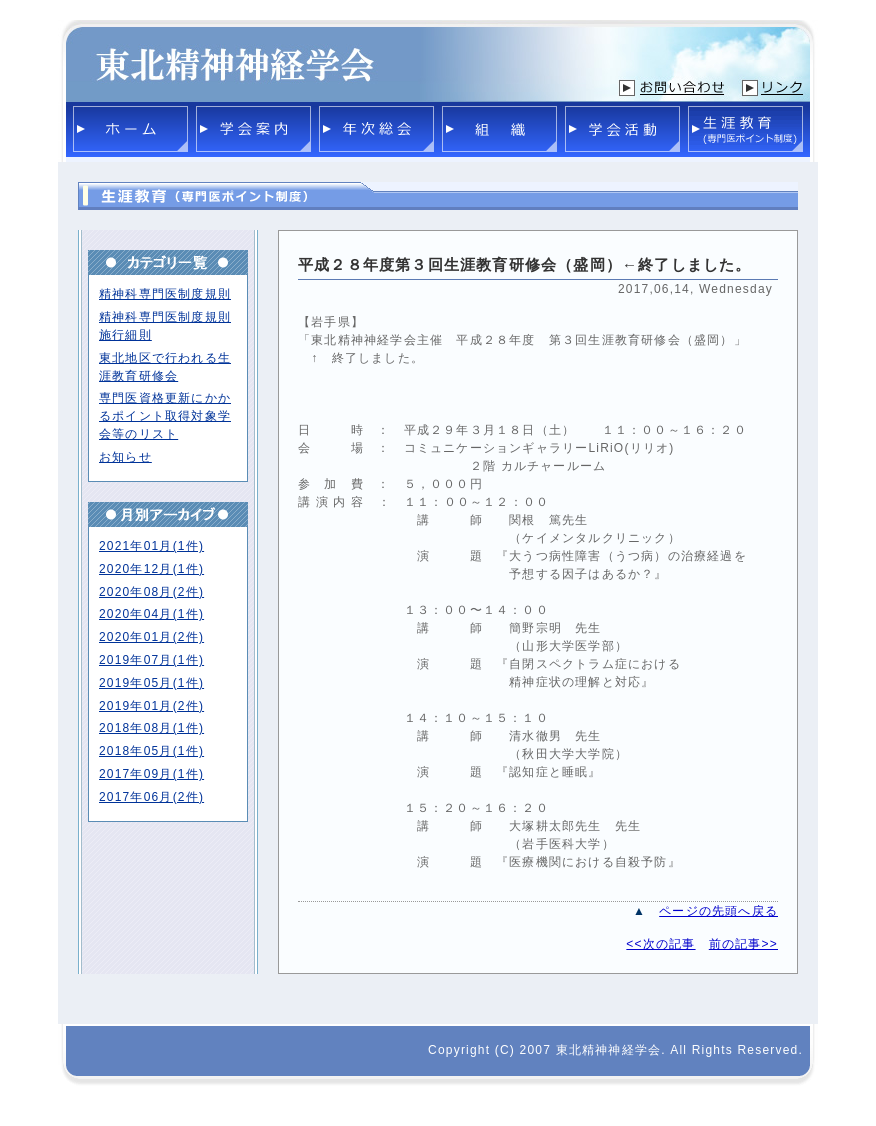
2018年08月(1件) (151, 728)
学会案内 (253, 129)
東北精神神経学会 (235, 61)
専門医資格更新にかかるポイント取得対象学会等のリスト (165, 416)
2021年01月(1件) (151, 546)
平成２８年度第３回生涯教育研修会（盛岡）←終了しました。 (525, 264)
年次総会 (376, 129)
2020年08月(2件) (151, 592)
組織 (499, 129)
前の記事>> (743, 944)
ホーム (130, 129)
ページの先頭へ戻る (718, 911)
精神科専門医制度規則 (165, 294)
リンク (772, 88)
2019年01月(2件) (151, 706)
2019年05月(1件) (151, 683)
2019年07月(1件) (151, 660)
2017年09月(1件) (151, 774)
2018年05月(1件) (151, 751)
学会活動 (622, 129)
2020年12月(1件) (151, 569)
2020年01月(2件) (151, 637)
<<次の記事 (660, 944)
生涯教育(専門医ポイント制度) (745, 129)
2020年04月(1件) (151, 614)
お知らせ (125, 457)
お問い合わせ (671, 88)
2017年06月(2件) (151, 797)
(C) (505, 1050)
